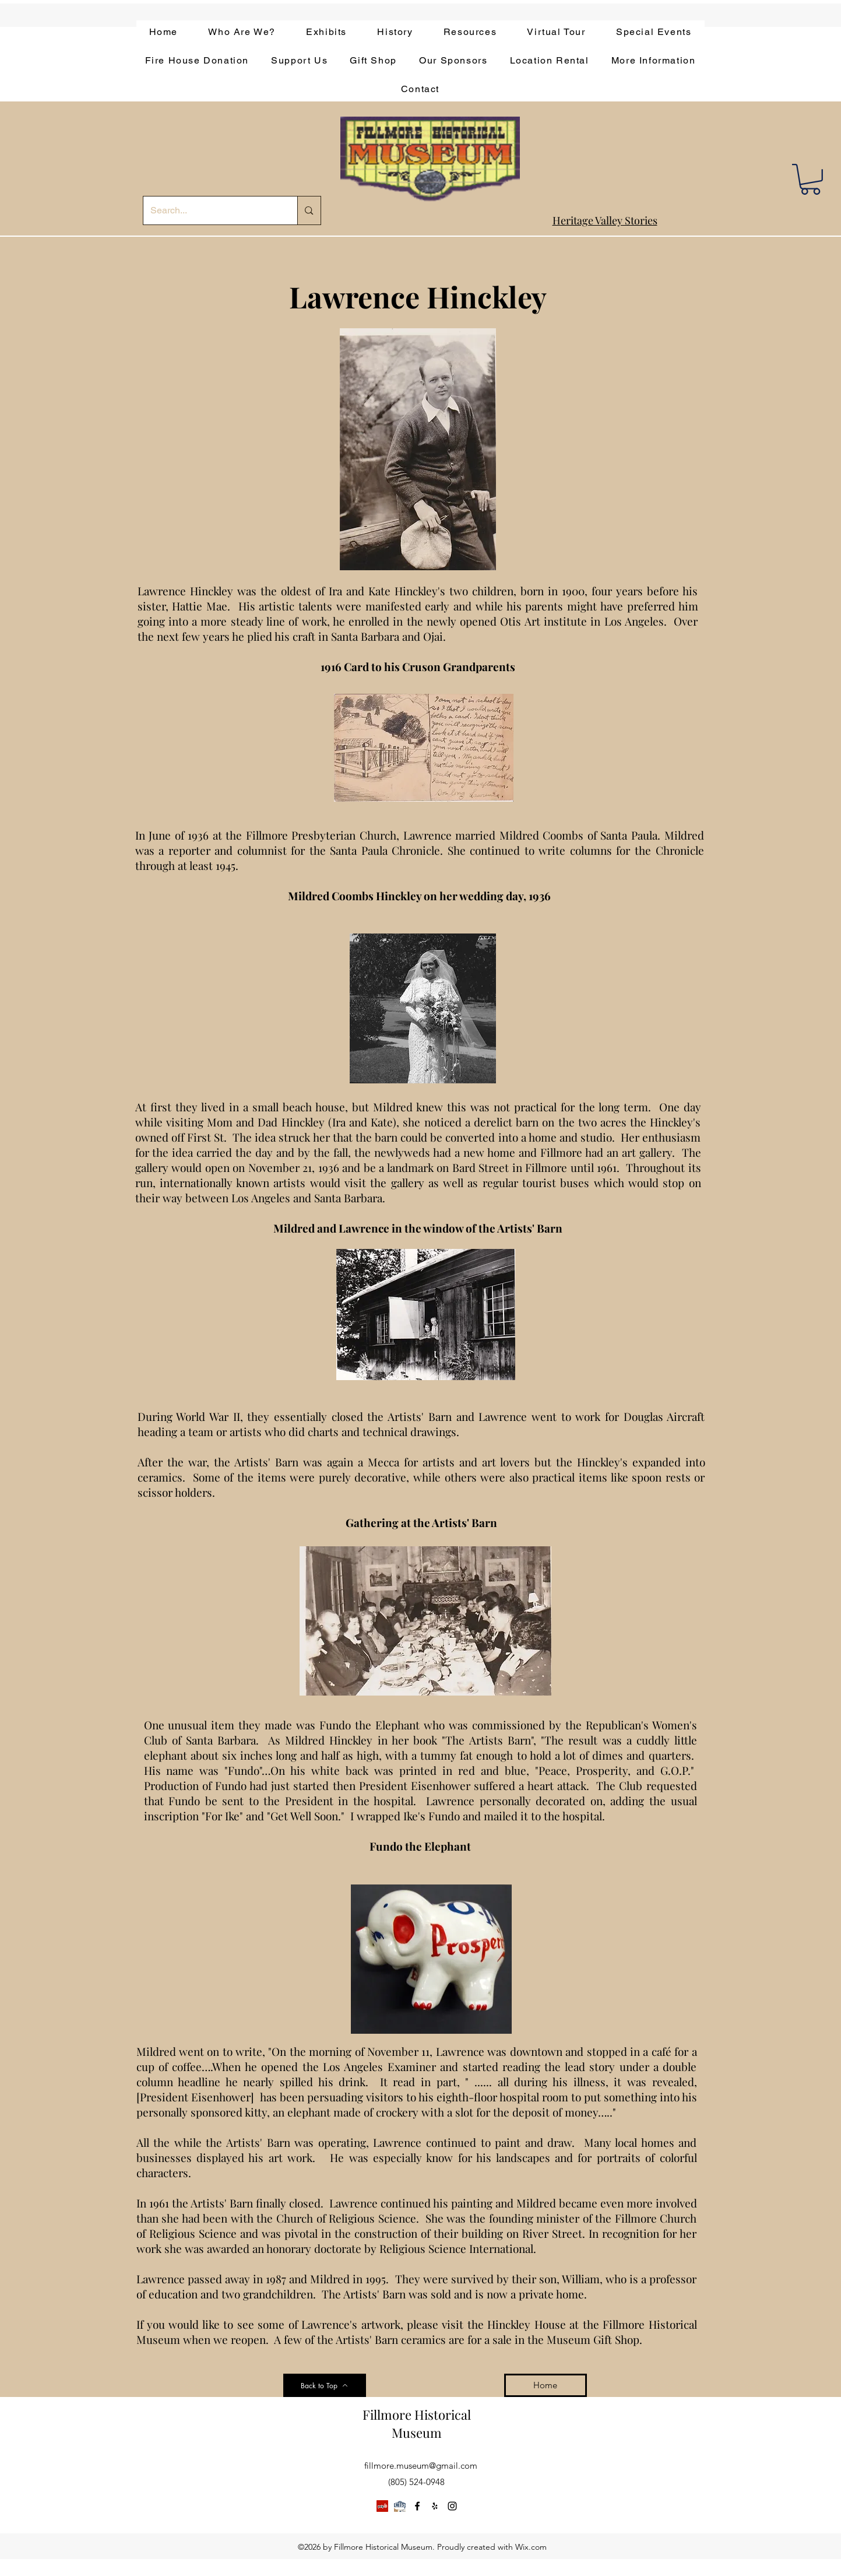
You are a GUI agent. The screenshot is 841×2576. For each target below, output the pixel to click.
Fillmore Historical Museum (417, 2423)
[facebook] (417, 2506)
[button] (810, 179)
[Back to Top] (324, 2385)
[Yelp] (382, 2506)
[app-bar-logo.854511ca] (400, 2506)
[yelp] (435, 2506)
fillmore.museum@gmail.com (420, 2465)
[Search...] (211, 210)
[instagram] (452, 2506)
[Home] (545, 2385)
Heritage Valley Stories (605, 220)
